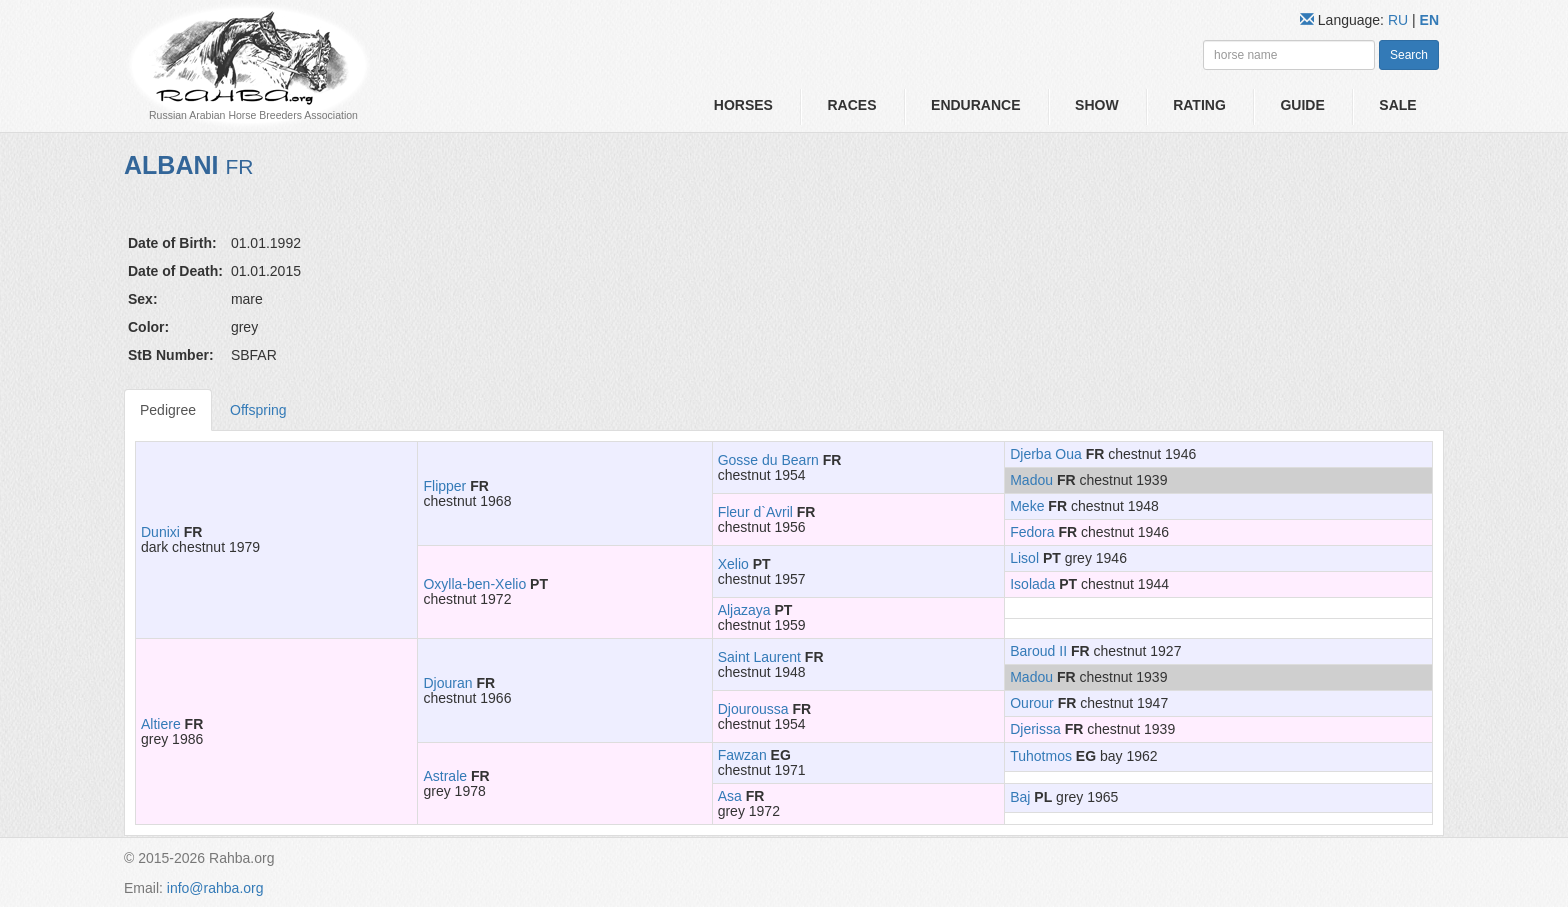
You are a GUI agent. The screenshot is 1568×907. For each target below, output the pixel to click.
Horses (743, 105)
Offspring (258, 410)
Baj (1020, 797)
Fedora (1032, 532)
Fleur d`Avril (755, 512)
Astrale (445, 776)
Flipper (444, 486)
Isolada (1032, 584)
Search (1409, 55)
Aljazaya (744, 610)
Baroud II (1038, 651)
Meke (1027, 506)
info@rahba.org (215, 888)
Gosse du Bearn (768, 460)
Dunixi (160, 532)
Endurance (975, 105)
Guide (1302, 105)
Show (1097, 105)
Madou (1031, 480)
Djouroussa (753, 709)
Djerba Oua (1046, 454)
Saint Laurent (759, 657)
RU (1400, 20)
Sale (1397, 105)
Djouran (447, 683)
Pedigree (168, 410)
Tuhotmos (1041, 756)
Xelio (733, 564)
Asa (730, 796)
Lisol (1024, 558)
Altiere (161, 724)
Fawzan (742, 755)
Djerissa (1035, 729)
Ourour (1032, 703)
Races (851, 105)
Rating (1199, 105)
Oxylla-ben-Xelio (474, 584)
